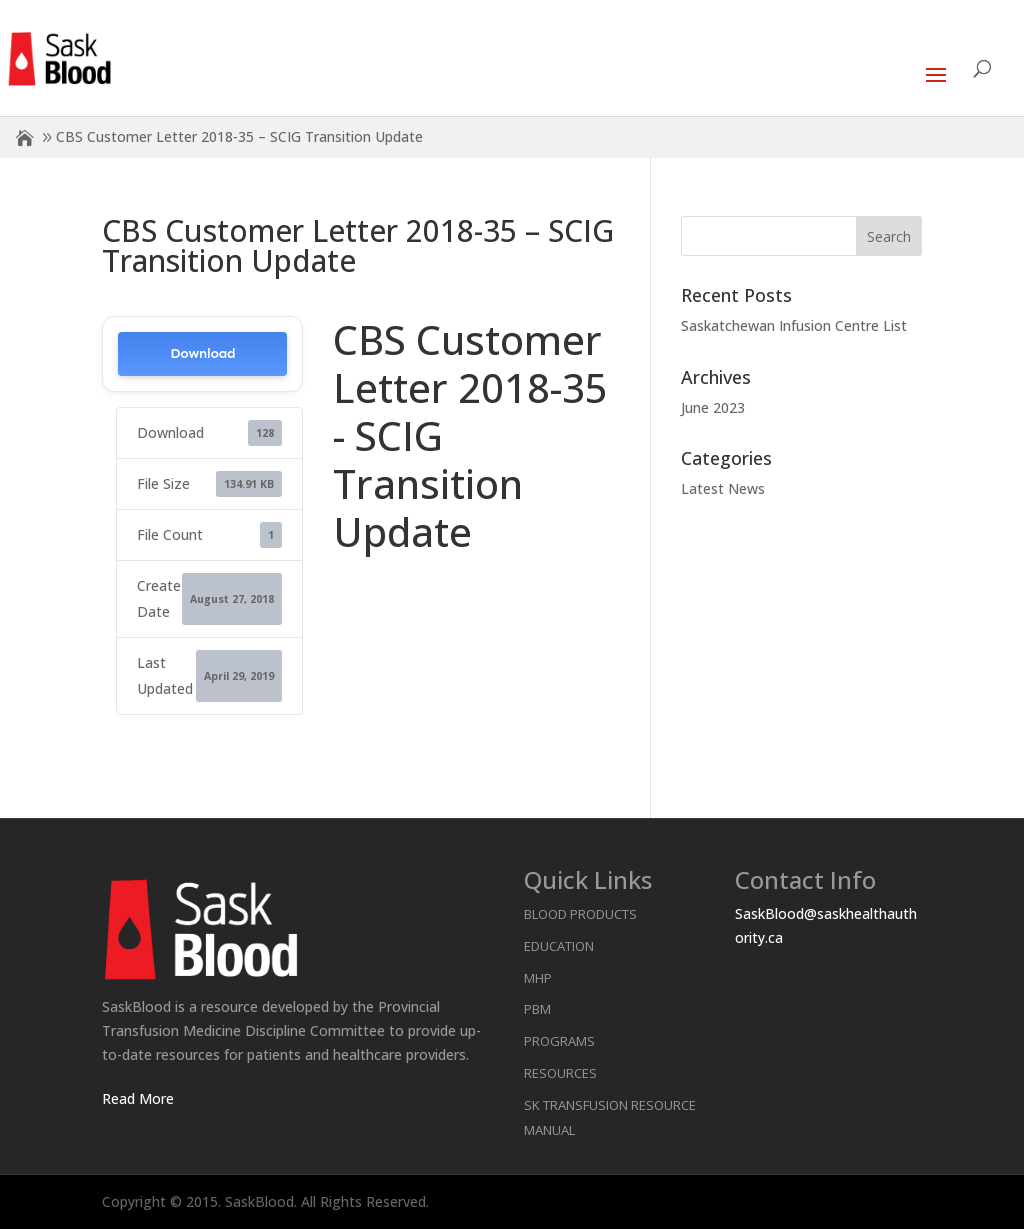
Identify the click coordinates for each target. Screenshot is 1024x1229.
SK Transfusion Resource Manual (610, 1117)
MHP (538, 978)
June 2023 (713, 407)
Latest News (723, 488)
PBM (537, 1009)
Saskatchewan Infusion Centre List (794, 325)
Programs (559, 1041)
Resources (560, 1073)
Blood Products (580, 914)
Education (559, 946)
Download (202, 353)
